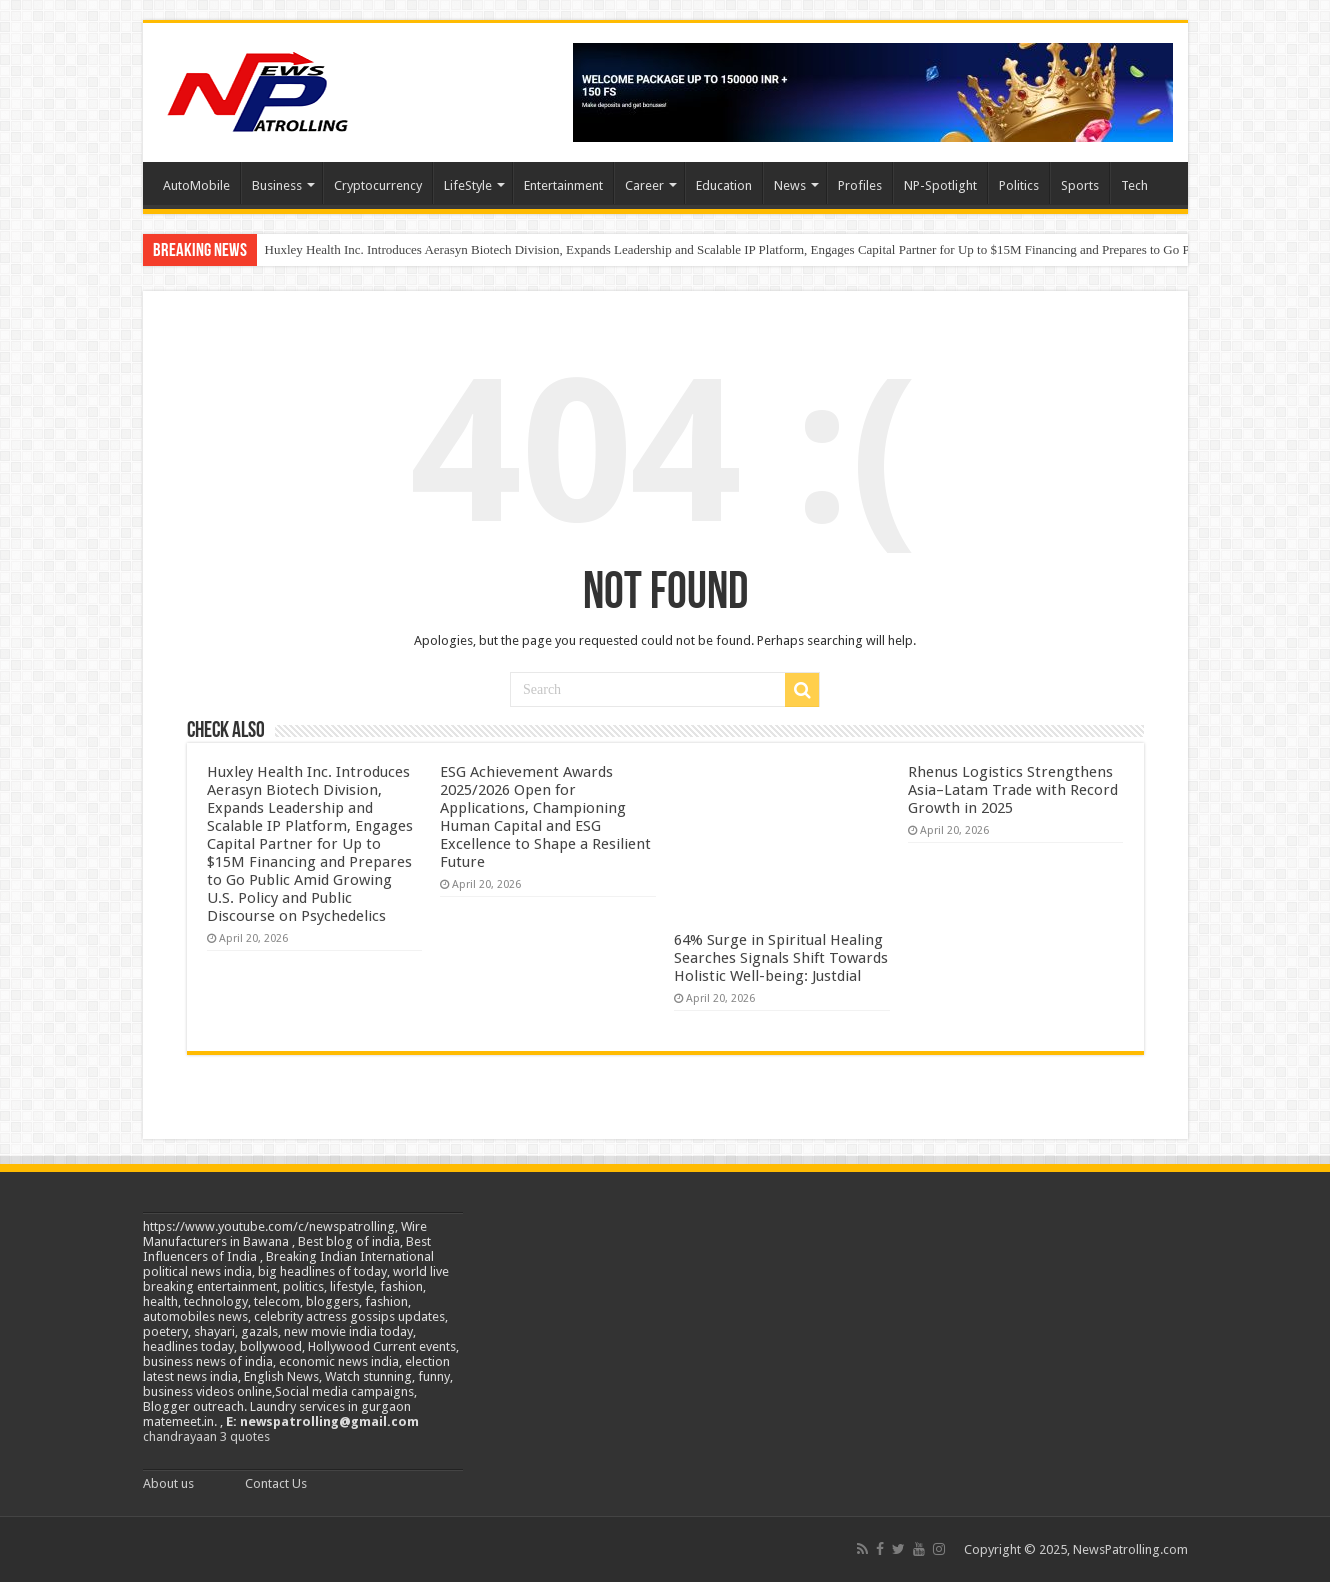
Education (724, 185)
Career (644, 185)
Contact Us (276, 1483)
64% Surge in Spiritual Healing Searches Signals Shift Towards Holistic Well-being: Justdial (781, 958)
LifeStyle (468, 185)
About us (168, 1483)
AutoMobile (196, 185)
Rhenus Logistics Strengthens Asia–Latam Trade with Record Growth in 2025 (1013, 790)
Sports (1080, 185)
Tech (1134, 185)
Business (277, 185)
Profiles (860, 185)
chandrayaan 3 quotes (206, 1436)
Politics (1019, 185)
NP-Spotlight (940, 185)
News (790, 185)
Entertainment (563, 185)
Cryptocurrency (378, 185)
